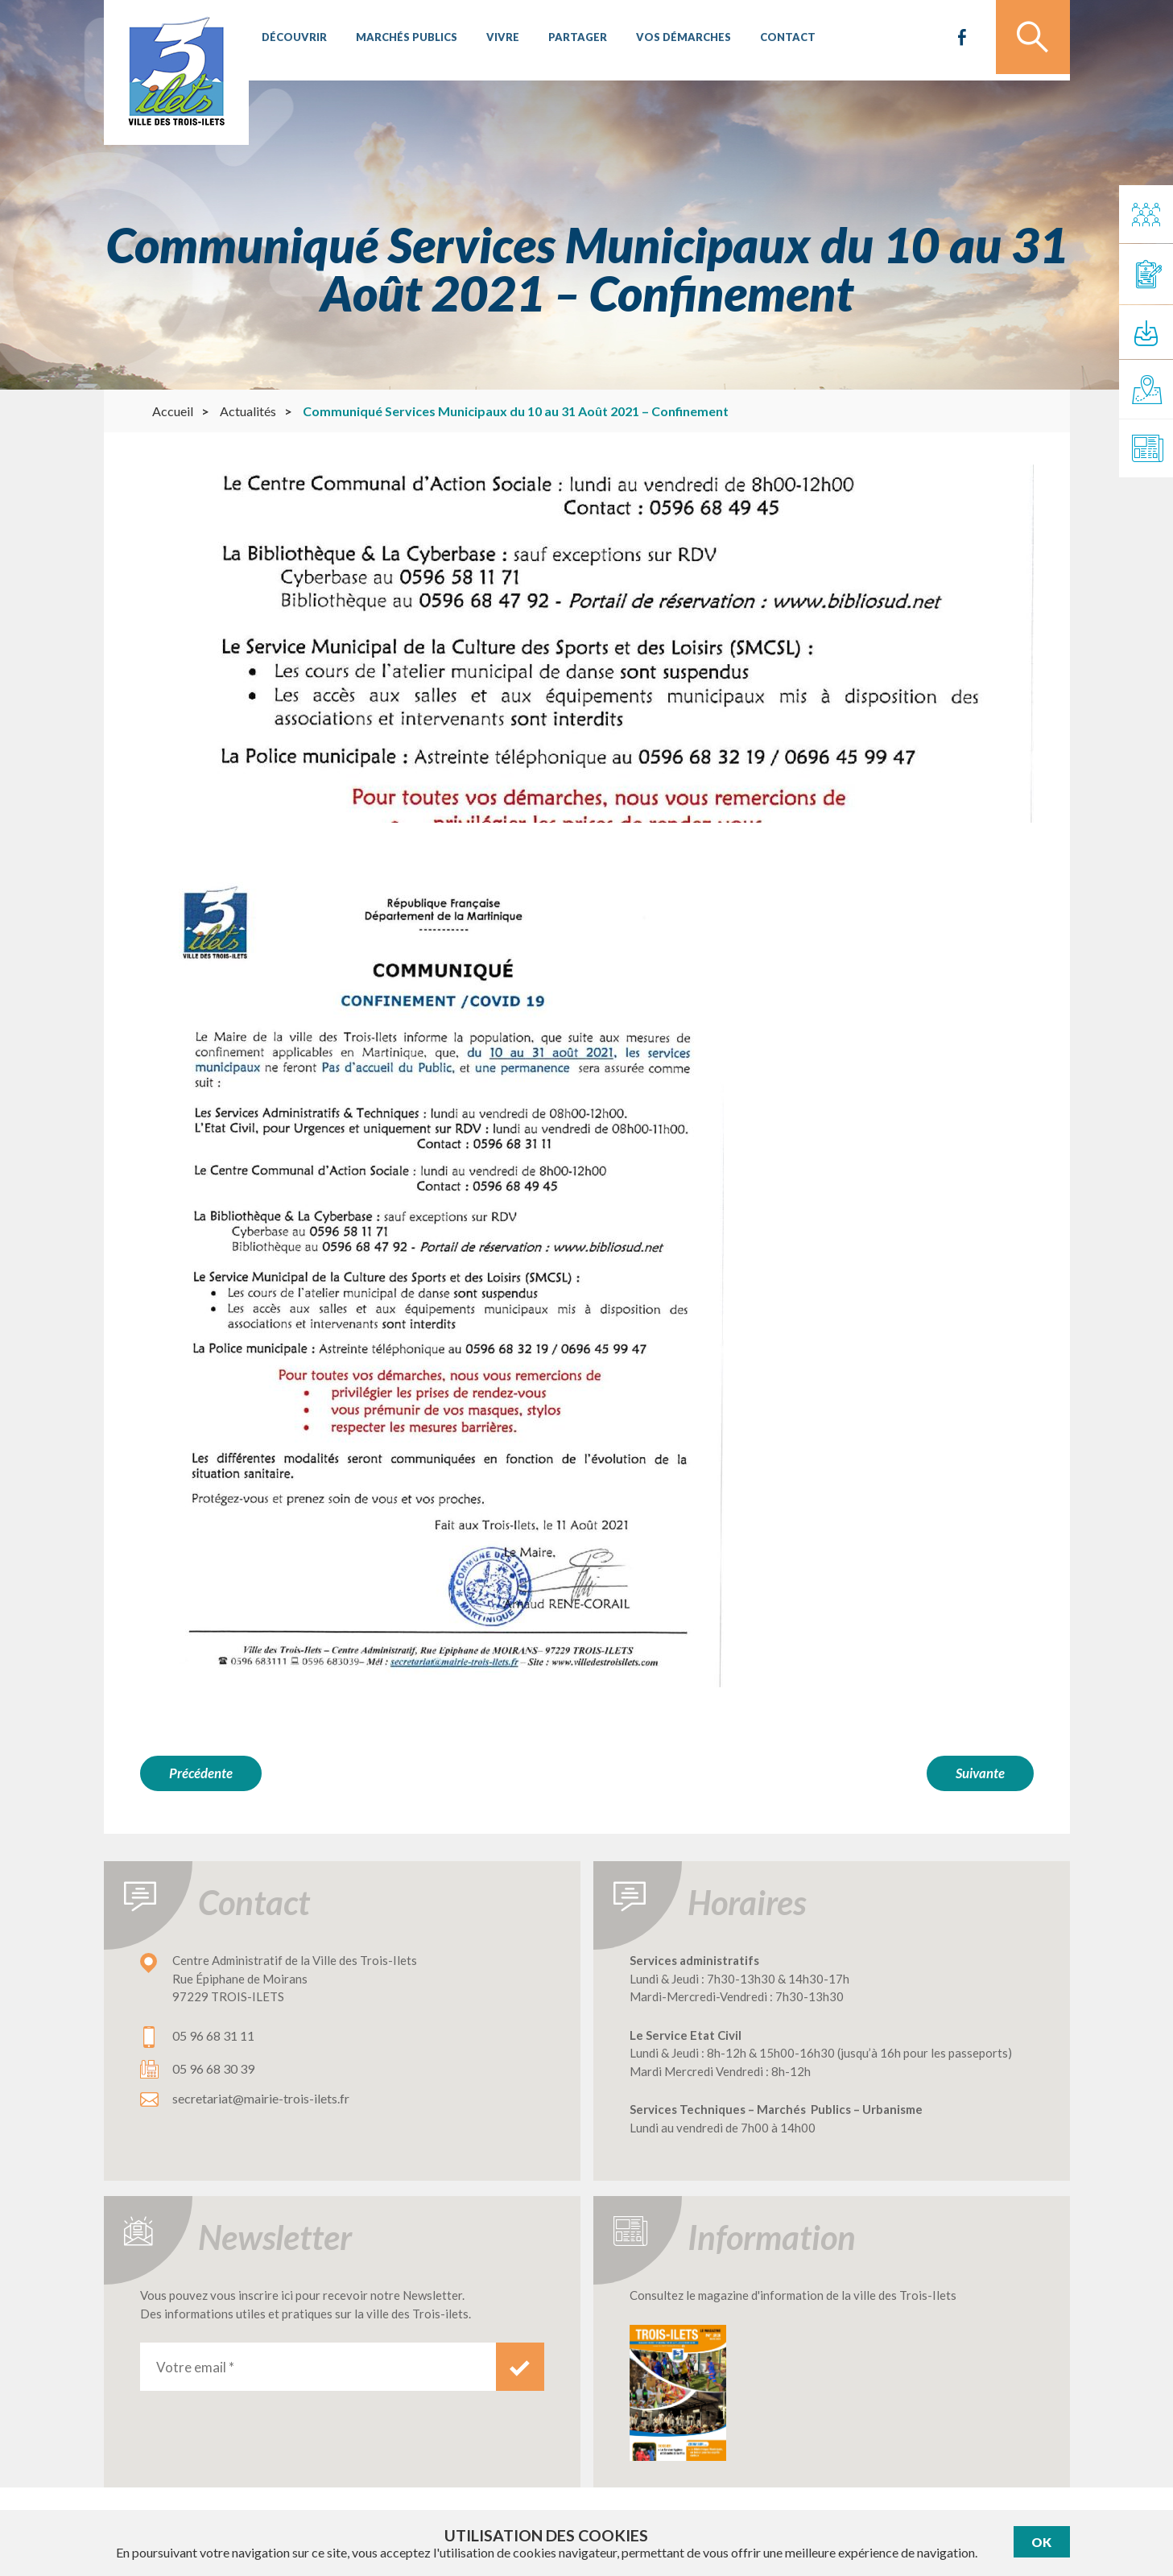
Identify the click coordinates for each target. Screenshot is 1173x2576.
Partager (569, 40)
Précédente (201, 1773)
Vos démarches (673, 40)
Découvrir (293, 40)
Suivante (980, 1773)
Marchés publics (403, 40)
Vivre (497, 40)
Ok (1041, 2541)
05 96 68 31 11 (213, 2033)
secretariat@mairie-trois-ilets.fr (260, 2095)
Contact (775, 40)
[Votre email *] (318, 2364)
